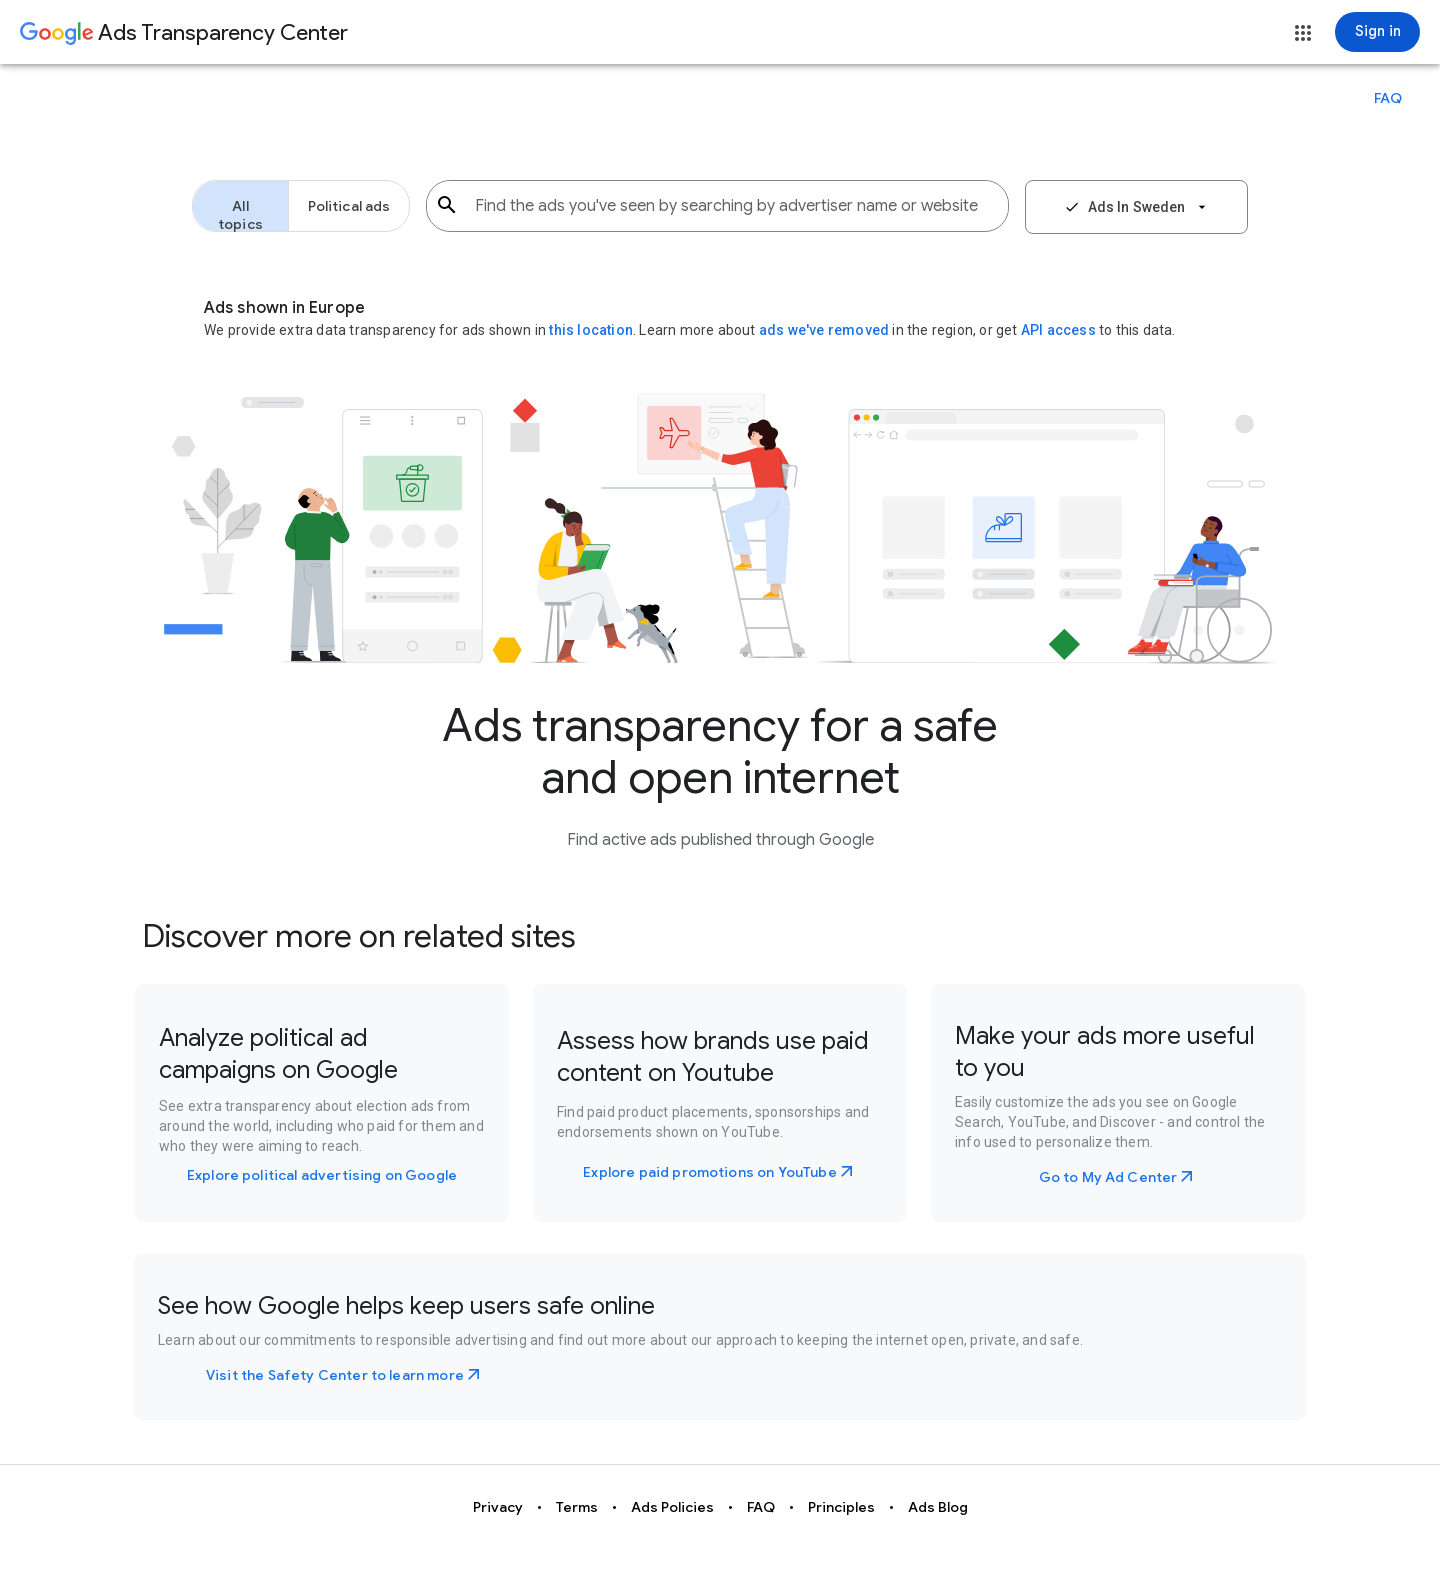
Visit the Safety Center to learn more (335, 1375)
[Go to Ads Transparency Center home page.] (184, 34)
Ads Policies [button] (672, 1507)
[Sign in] (1377, 32)
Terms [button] (577, 1507)
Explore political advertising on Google (322, 1175)
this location (591, 330)
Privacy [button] (498, 1507)
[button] (1303, 33)
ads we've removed (826, 330)
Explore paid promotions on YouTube (709, 1172)
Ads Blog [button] (938, 1507)
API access (1058, 330)
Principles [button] (841, 1507)
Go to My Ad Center (1108, 1177)
